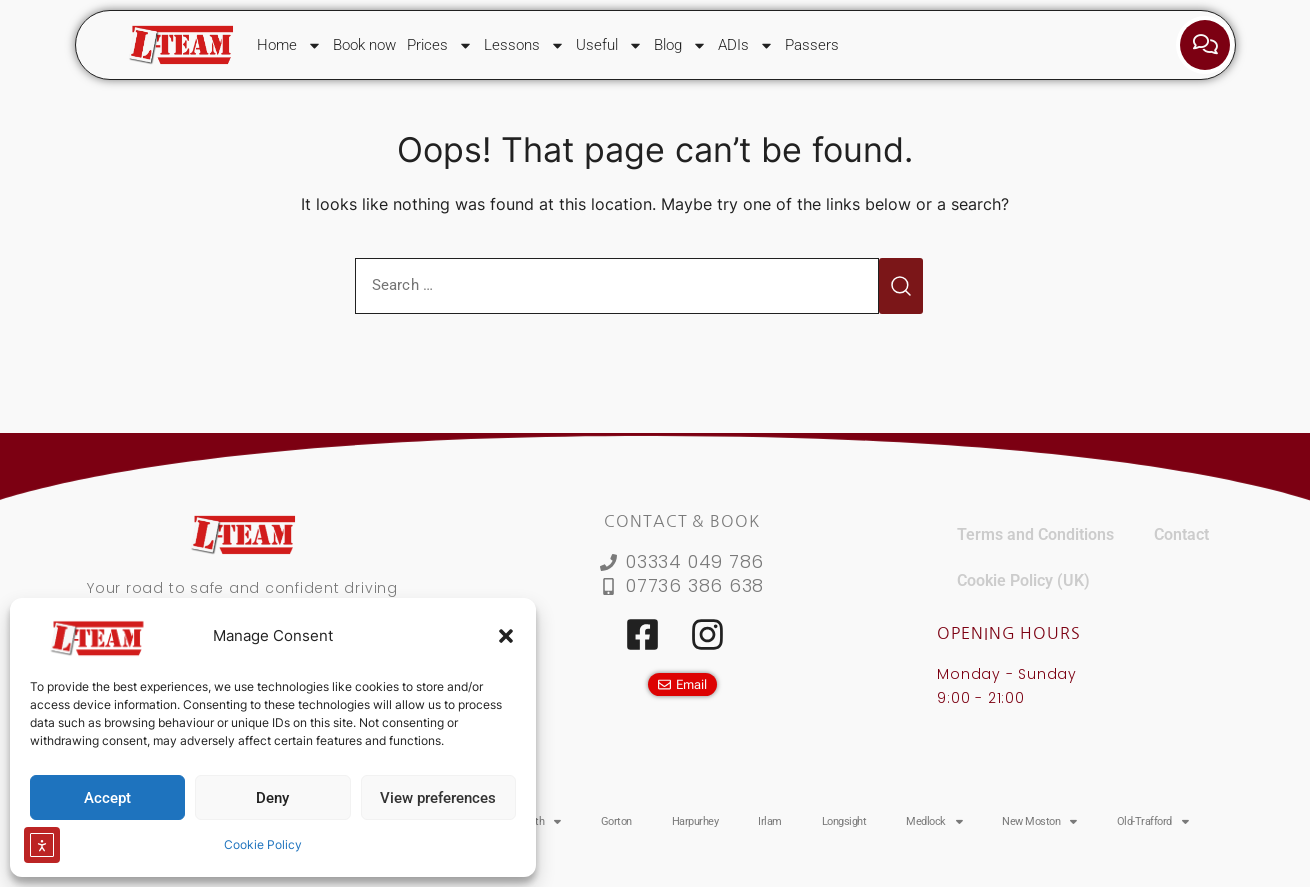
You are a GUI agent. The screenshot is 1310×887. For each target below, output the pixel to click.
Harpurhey (695, 821)
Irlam (770, 821)
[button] (506, 636)
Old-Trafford (1153, 821)
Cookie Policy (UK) (1023, 580)
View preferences (438, 798)
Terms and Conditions (1035, 534)
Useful (609, 45)
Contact (1181, 534)
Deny (272, 798)
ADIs (746, 45)
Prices (440, 45)
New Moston (1039, 821)
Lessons (524, 45)
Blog (680, 45)
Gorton (616, 821)
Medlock (934, 821)
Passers (812, 45)
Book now (364, 45)
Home (289, 45)
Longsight (844, 821)
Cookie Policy (263, 844)
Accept (107, 798)
